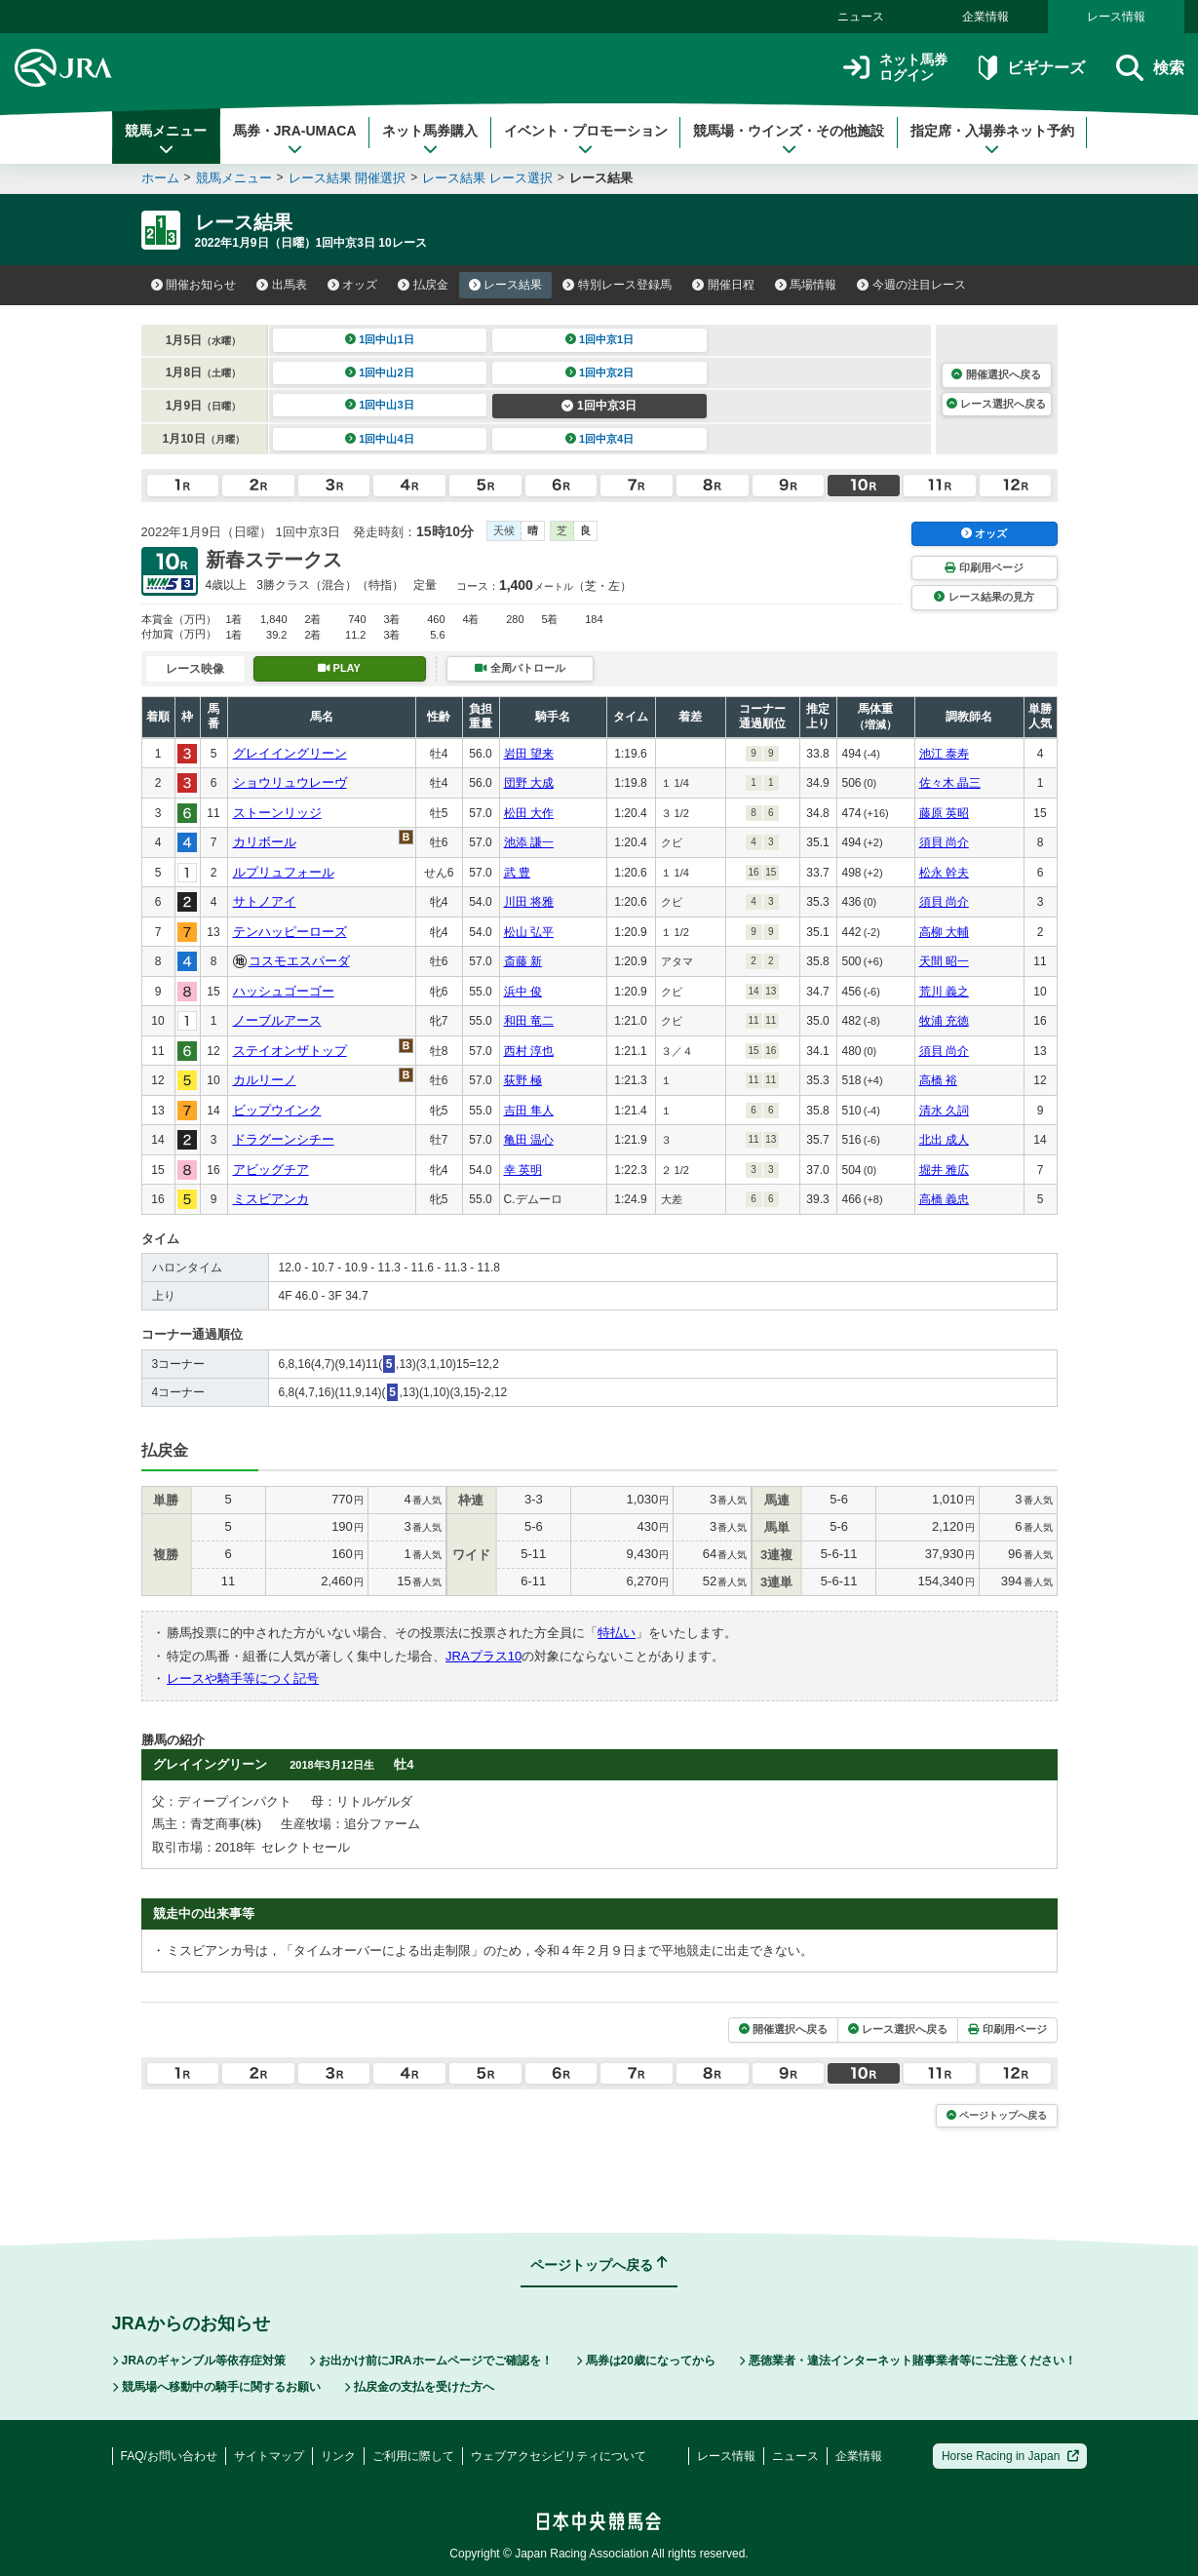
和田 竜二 (529, 1021)
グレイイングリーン (290, 753)
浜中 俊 (523, 991)
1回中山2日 (379, 372)
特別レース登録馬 (617, 285)
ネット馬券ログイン (895, 68)
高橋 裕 (938, 1080)
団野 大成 (529, 783)
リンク (338, 2456)
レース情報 (1116, 16)
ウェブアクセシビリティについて (558, 2456)
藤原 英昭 (944, 813)
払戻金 (423, 285)
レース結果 (506, 285)
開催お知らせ (194, 285)
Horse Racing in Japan (1010, 2456)
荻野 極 (523, 1080)
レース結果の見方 (983, 597)
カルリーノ (264, 1080)
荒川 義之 (944, 991)
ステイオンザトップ (290, 1050)
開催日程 (723, 285)
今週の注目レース (911, 285)
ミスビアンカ (271, 1198)
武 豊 (517, 872)
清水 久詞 (944, 1110)
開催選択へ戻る (995, 374)
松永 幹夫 (944, 872)
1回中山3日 (379, 404)
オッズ (353, 285)
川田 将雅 (529, 902)
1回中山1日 (379, 339)
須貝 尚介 (944, 842)
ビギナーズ (1032, 68)
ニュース (860, 16)
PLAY (339, 668)
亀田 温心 (529, 1140)
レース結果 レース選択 (487, 178)
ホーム (160, 178)
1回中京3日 (599, 405)
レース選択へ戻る (996, 404)
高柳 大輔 (944, 932)
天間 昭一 (944, 961)
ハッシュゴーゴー (283, 991)
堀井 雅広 (944, 1170)
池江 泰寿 (944, 754)
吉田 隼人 (529, 1110)
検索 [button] (1149, 68)
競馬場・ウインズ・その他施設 (788, 139)
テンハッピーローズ (290, 931)
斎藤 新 (523, 961)
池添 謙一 (529, 842)
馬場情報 (806, 285)
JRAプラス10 (483, 1656)
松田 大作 (529, 813)
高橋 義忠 (944, 1199)
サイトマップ (269, 2456)
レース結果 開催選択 (347, 178)
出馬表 (281, 285)
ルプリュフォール (283, 872)
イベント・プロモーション (586, 139)
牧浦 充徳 (944, 1021)
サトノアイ (264, 901)
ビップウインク (277, 1110)
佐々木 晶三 (950, 783)
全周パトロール (519, 668)
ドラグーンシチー (283, 1139)
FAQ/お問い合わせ (169, 2456)
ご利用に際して (413, 2456)
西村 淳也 (529, 1051)
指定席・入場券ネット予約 (992, 139)
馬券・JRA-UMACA (295, 139)
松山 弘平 (529, 932)
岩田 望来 (529, 754)
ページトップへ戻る (997, 2115)
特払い (617, 1632)
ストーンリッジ (277, 812)
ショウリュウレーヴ (290, 782)
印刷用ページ (984, 567)
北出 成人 (944, 1140)
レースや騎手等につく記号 (243, 1678)
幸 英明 (523, 1170)
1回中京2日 (600, 372)
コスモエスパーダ (299, 961)
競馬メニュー (166, 139)
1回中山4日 (379, 439)
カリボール (264, 842)
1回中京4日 (600, 439)
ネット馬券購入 (430, 139)
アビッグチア (271, 1169)
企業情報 (985, 16)
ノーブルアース (277, 1020)
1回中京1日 (600, 339)
